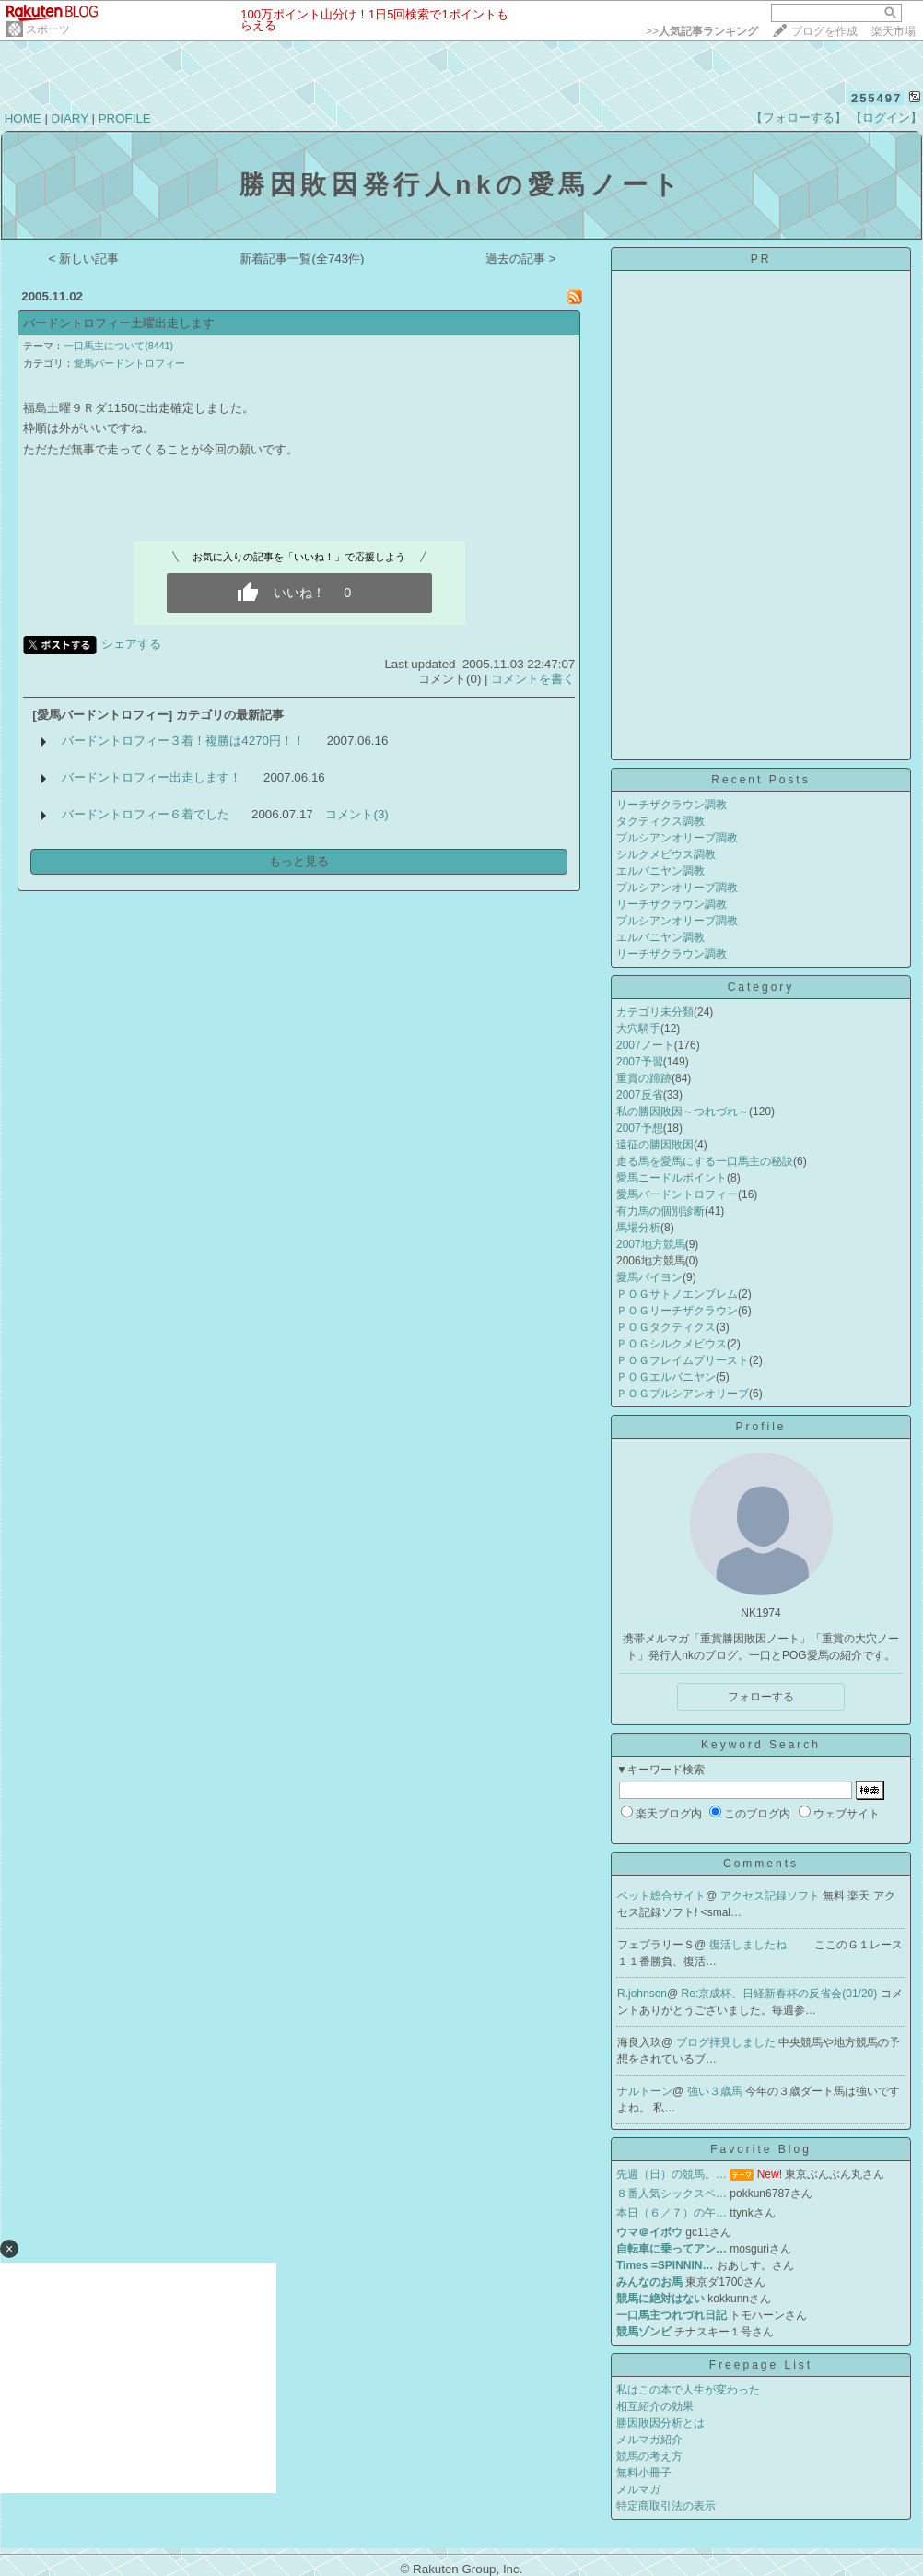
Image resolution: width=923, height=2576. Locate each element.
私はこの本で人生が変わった (688, 2389)
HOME (23, 118)
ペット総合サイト (661, 1895)
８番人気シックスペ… (671, 2193)
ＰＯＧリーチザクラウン (677, 1310)
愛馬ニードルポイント (671, 1177)
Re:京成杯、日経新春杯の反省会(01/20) (781, 1993)
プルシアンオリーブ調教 (677, 837)
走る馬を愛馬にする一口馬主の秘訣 (704, 1161)
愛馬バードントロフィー (129, 363)
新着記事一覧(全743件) (302, 258)
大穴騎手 (638, 1028)
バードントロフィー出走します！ (151, 777)
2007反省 (639, 1094)
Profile (760, 1426)
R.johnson (642, 1993)
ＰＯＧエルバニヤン (666, 1376)
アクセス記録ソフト (771, 1895)
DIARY (70, 118)
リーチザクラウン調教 (671, 804)
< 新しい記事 (84, 258)
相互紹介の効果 (655, 2406)
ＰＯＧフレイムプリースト (682, 1360)
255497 (876, 98)
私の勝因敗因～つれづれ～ (682, 1111)
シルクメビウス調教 (666, 854)
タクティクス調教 (660, 821)
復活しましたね (749, 1944)
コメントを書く (533, 679)
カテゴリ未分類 (655, 1012)
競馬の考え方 (649, 2456)
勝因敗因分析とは (660, 2423)
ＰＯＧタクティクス (666, 1327)
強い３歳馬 (716, 2091)
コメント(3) (356, 814)
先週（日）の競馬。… (671, 2174)
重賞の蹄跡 (644, 1078)
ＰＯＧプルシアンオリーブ (682, 1393)
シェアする (131, 644)
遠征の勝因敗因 (655, 1144)
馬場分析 (638, 1227)
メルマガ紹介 (649, 2439)
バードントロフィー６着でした (145, 814)
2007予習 (639, 1061)
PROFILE (125, 118)
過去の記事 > (520, 258)
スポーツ (48, 29)
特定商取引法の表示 (666, 2506)
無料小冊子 (644, 2472)
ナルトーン (644, 2091)
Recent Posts (760, 779)
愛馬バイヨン (649, 1277)
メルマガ (638, 2489)
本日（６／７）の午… (671, 2212)
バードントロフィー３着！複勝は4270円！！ (183, 740)
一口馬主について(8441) (118, 345)
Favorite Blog (761, 2149)
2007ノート (645, 1045)
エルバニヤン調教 (660, 871)
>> (702, 31)
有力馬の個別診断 (660, 1211)
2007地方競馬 (650, 1244)
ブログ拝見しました (727, 2042)
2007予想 (639, 1128)
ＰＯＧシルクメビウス (671, 1343)
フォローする (761, 1696)
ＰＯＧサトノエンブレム (677, 1294)
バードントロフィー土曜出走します (119, 323)
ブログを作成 (824, 31)
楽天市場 (893, 31)
